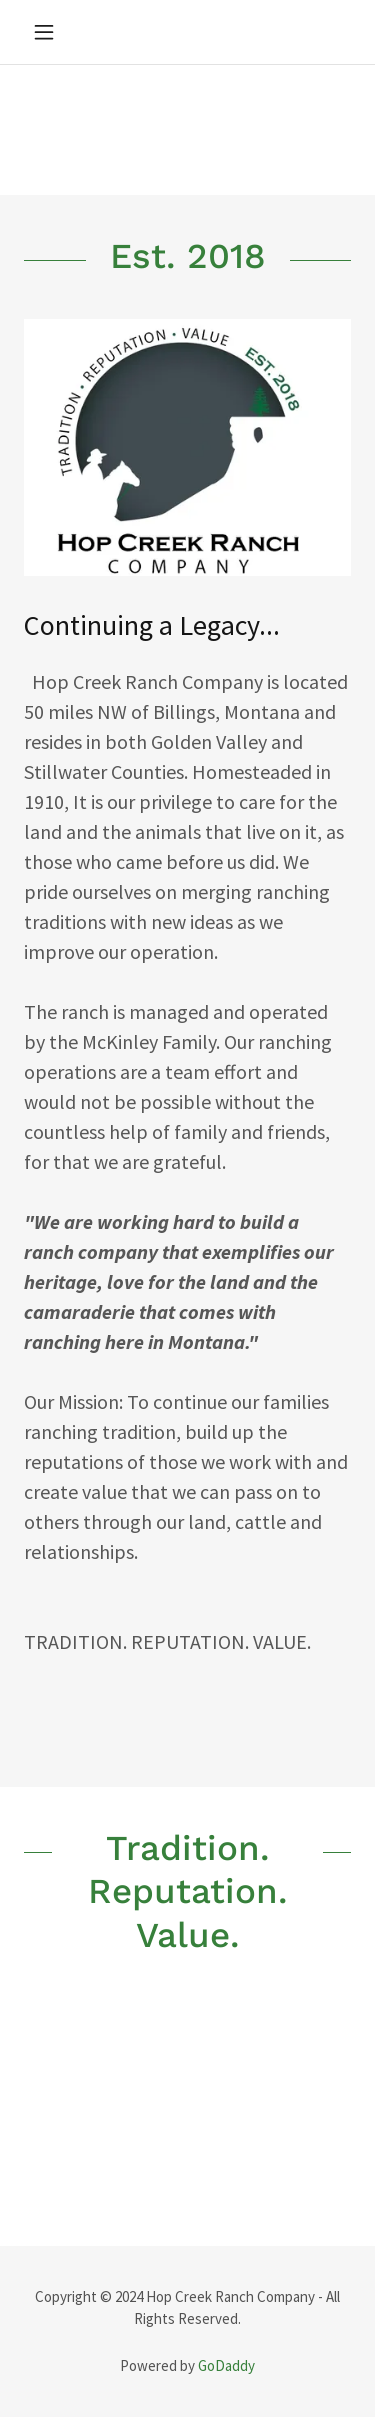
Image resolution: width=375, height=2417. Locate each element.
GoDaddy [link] (226, 2365)
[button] (48, 32)
